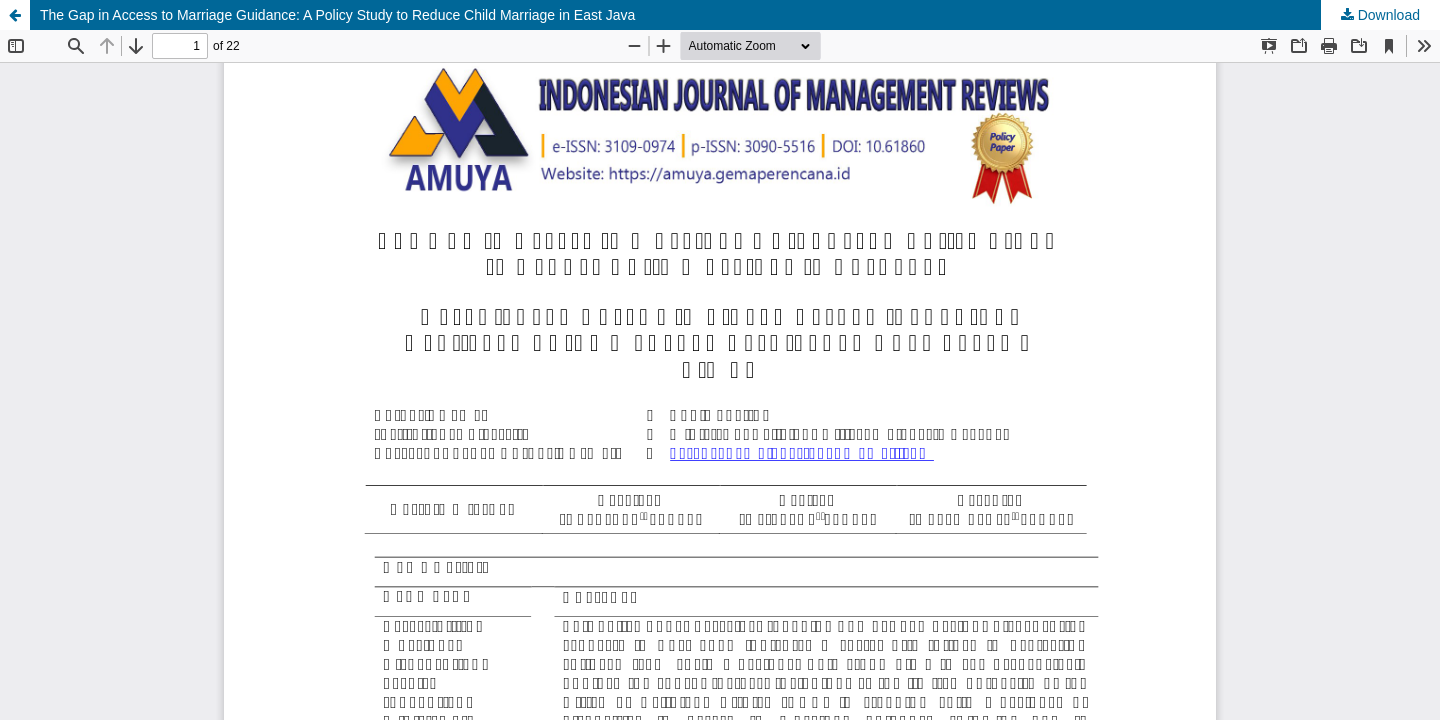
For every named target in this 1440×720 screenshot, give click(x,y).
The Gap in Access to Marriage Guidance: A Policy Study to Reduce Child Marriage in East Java (337, 15)
